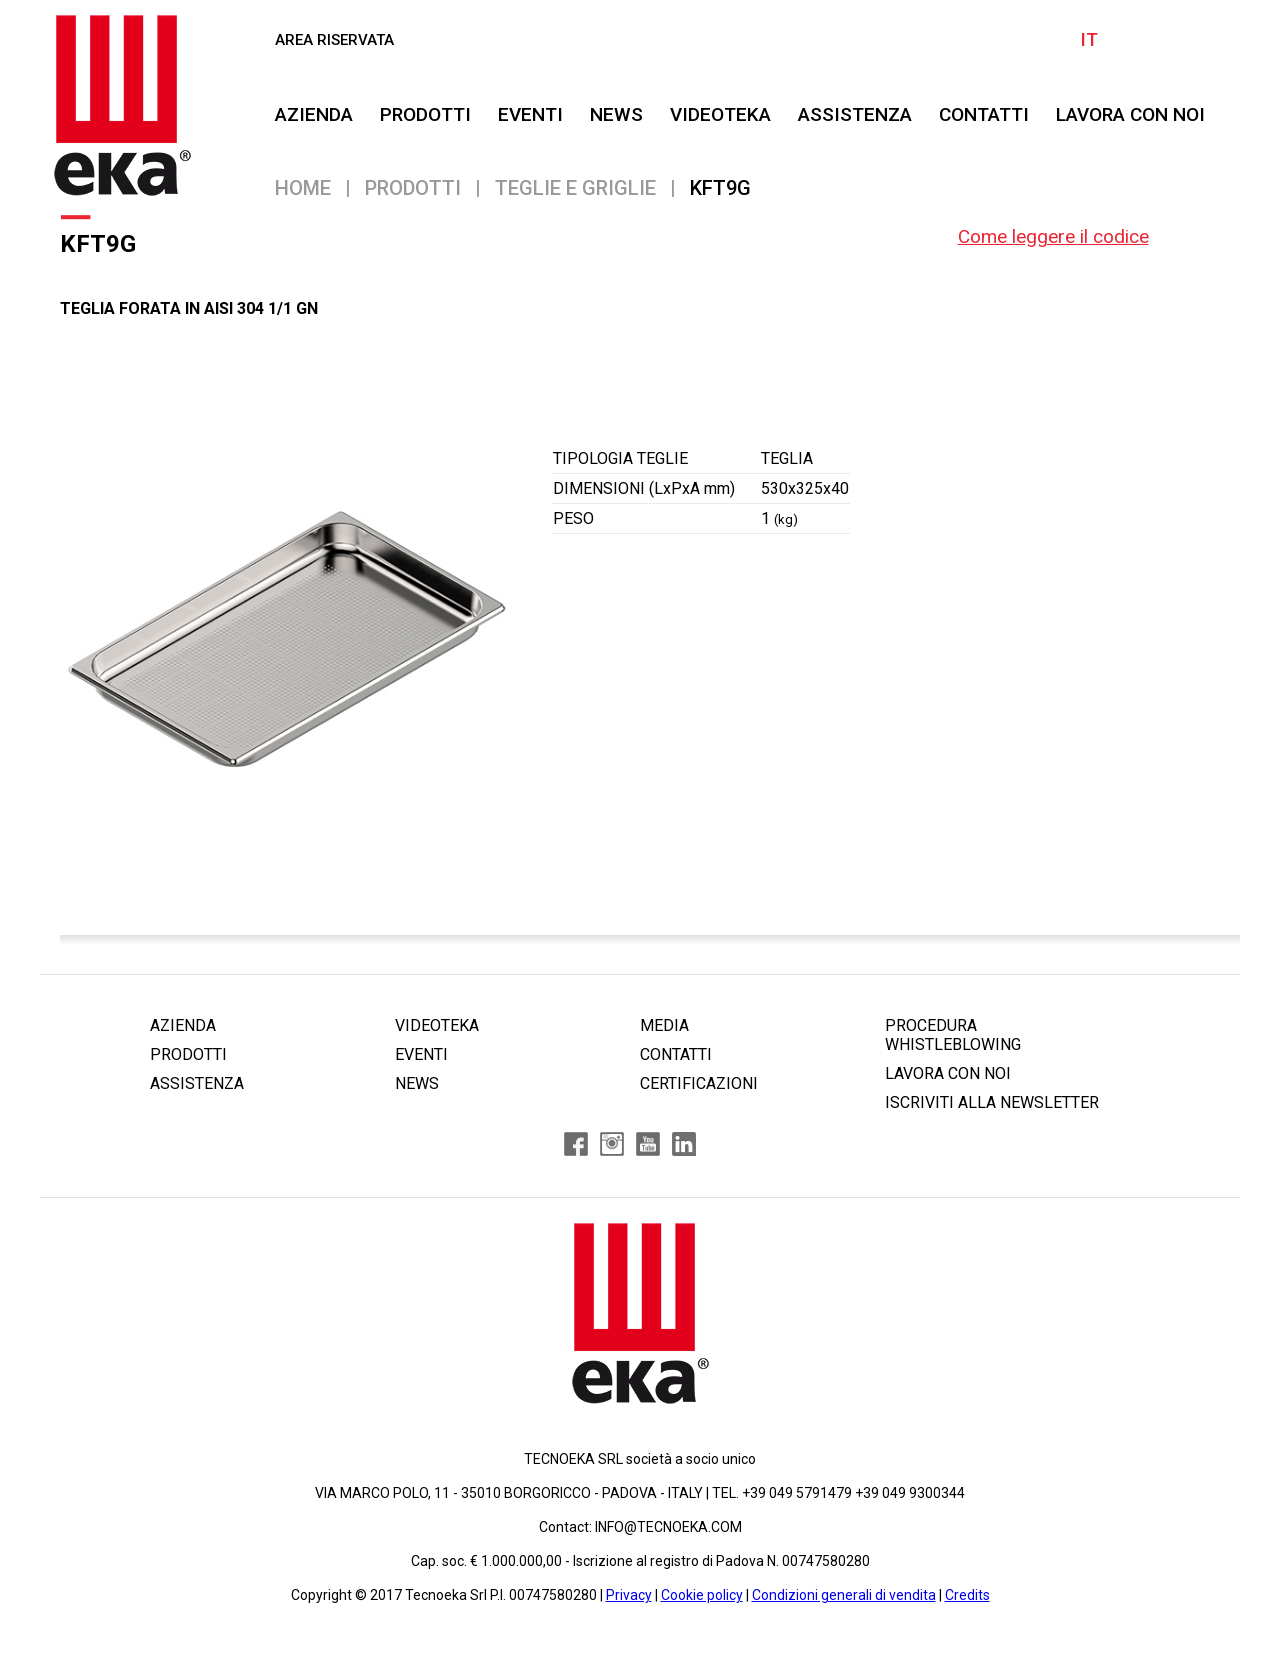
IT (1089, 39)
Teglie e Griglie (575, 188)
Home (303, 188)
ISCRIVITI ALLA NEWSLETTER (992, 1102)
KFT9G (720, 188)
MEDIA (664, 1025)
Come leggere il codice (1053, 236)
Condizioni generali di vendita (844, 1595)
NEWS (616, 114)
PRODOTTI (425, 114)
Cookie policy (702, 1595)
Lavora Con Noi (1130, 114)
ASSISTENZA (855, 114)
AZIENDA (314, 114)
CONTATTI (984, 114)
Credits (967, 1595)
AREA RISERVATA (334, 40)
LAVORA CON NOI (948, 1073)
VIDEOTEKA (720, 114)
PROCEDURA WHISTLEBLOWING (953, 1035)
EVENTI (530, 114)
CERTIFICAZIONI (699, 1083)
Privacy (629, 1595)
